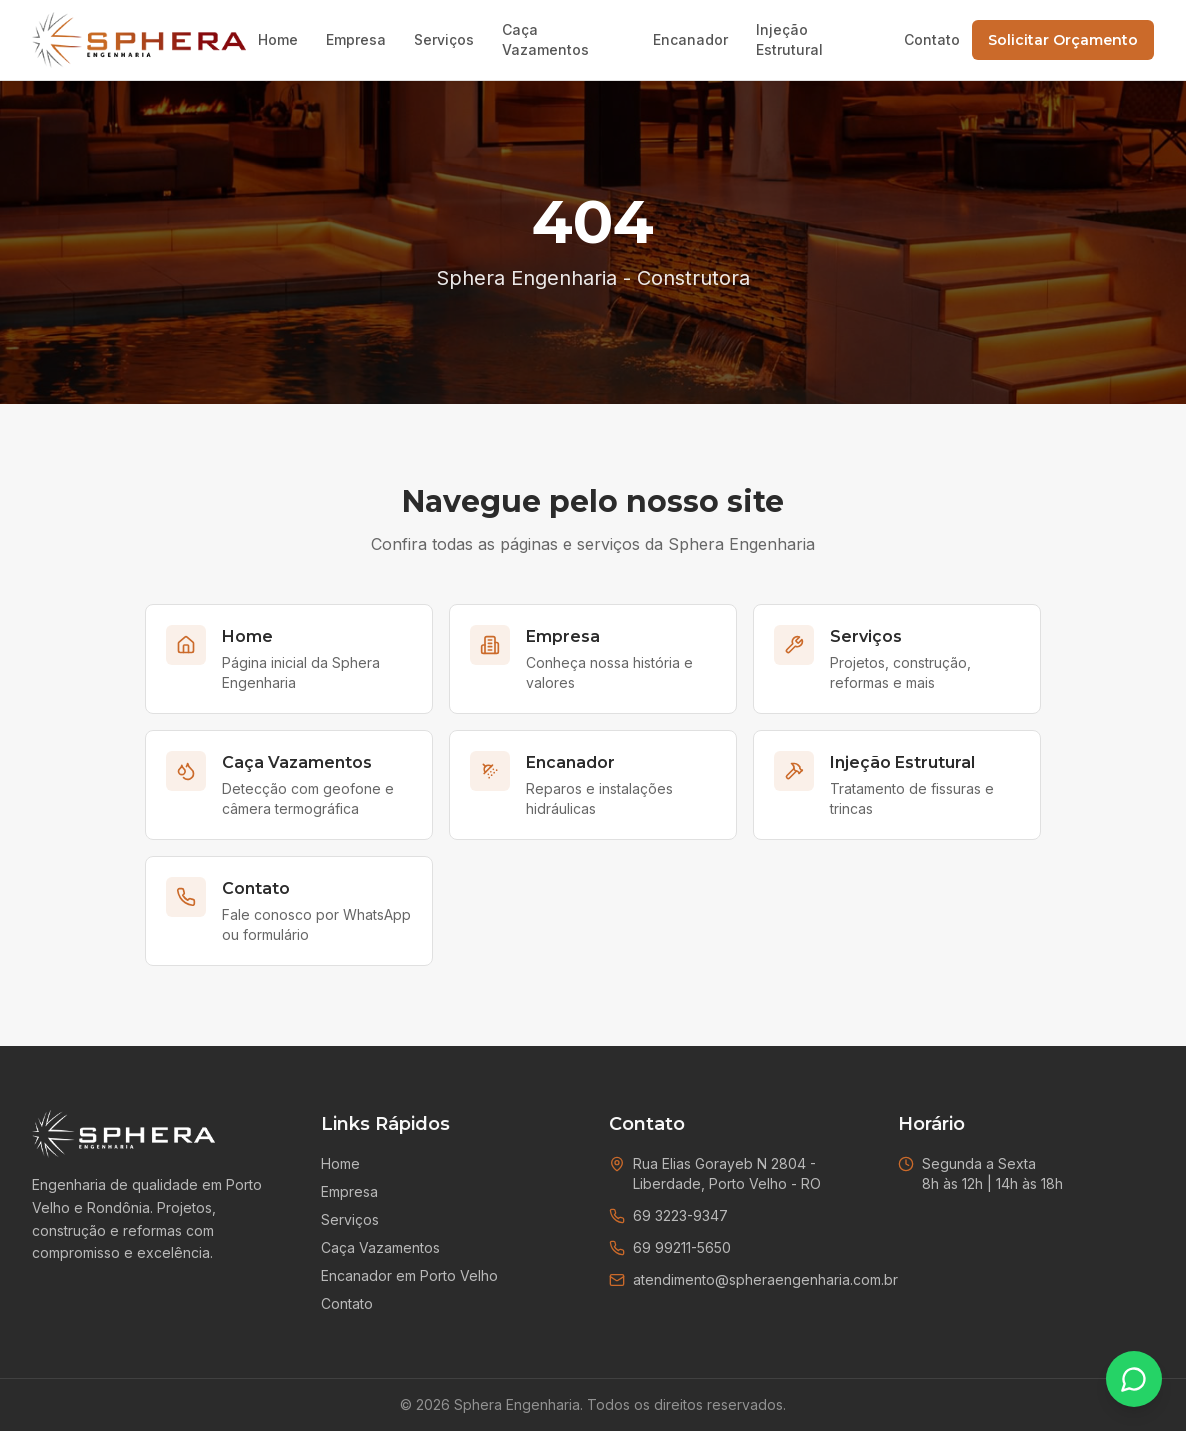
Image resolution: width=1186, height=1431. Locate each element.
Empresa (356, 39)
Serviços (444, 39)
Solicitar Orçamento (1063, 40)
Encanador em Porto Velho (409, 1275)
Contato (932, 39)
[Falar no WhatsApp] (1134, 1379)
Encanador (690, 39)
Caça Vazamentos (545, 39)
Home (278, 39)
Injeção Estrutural (789, 39)
